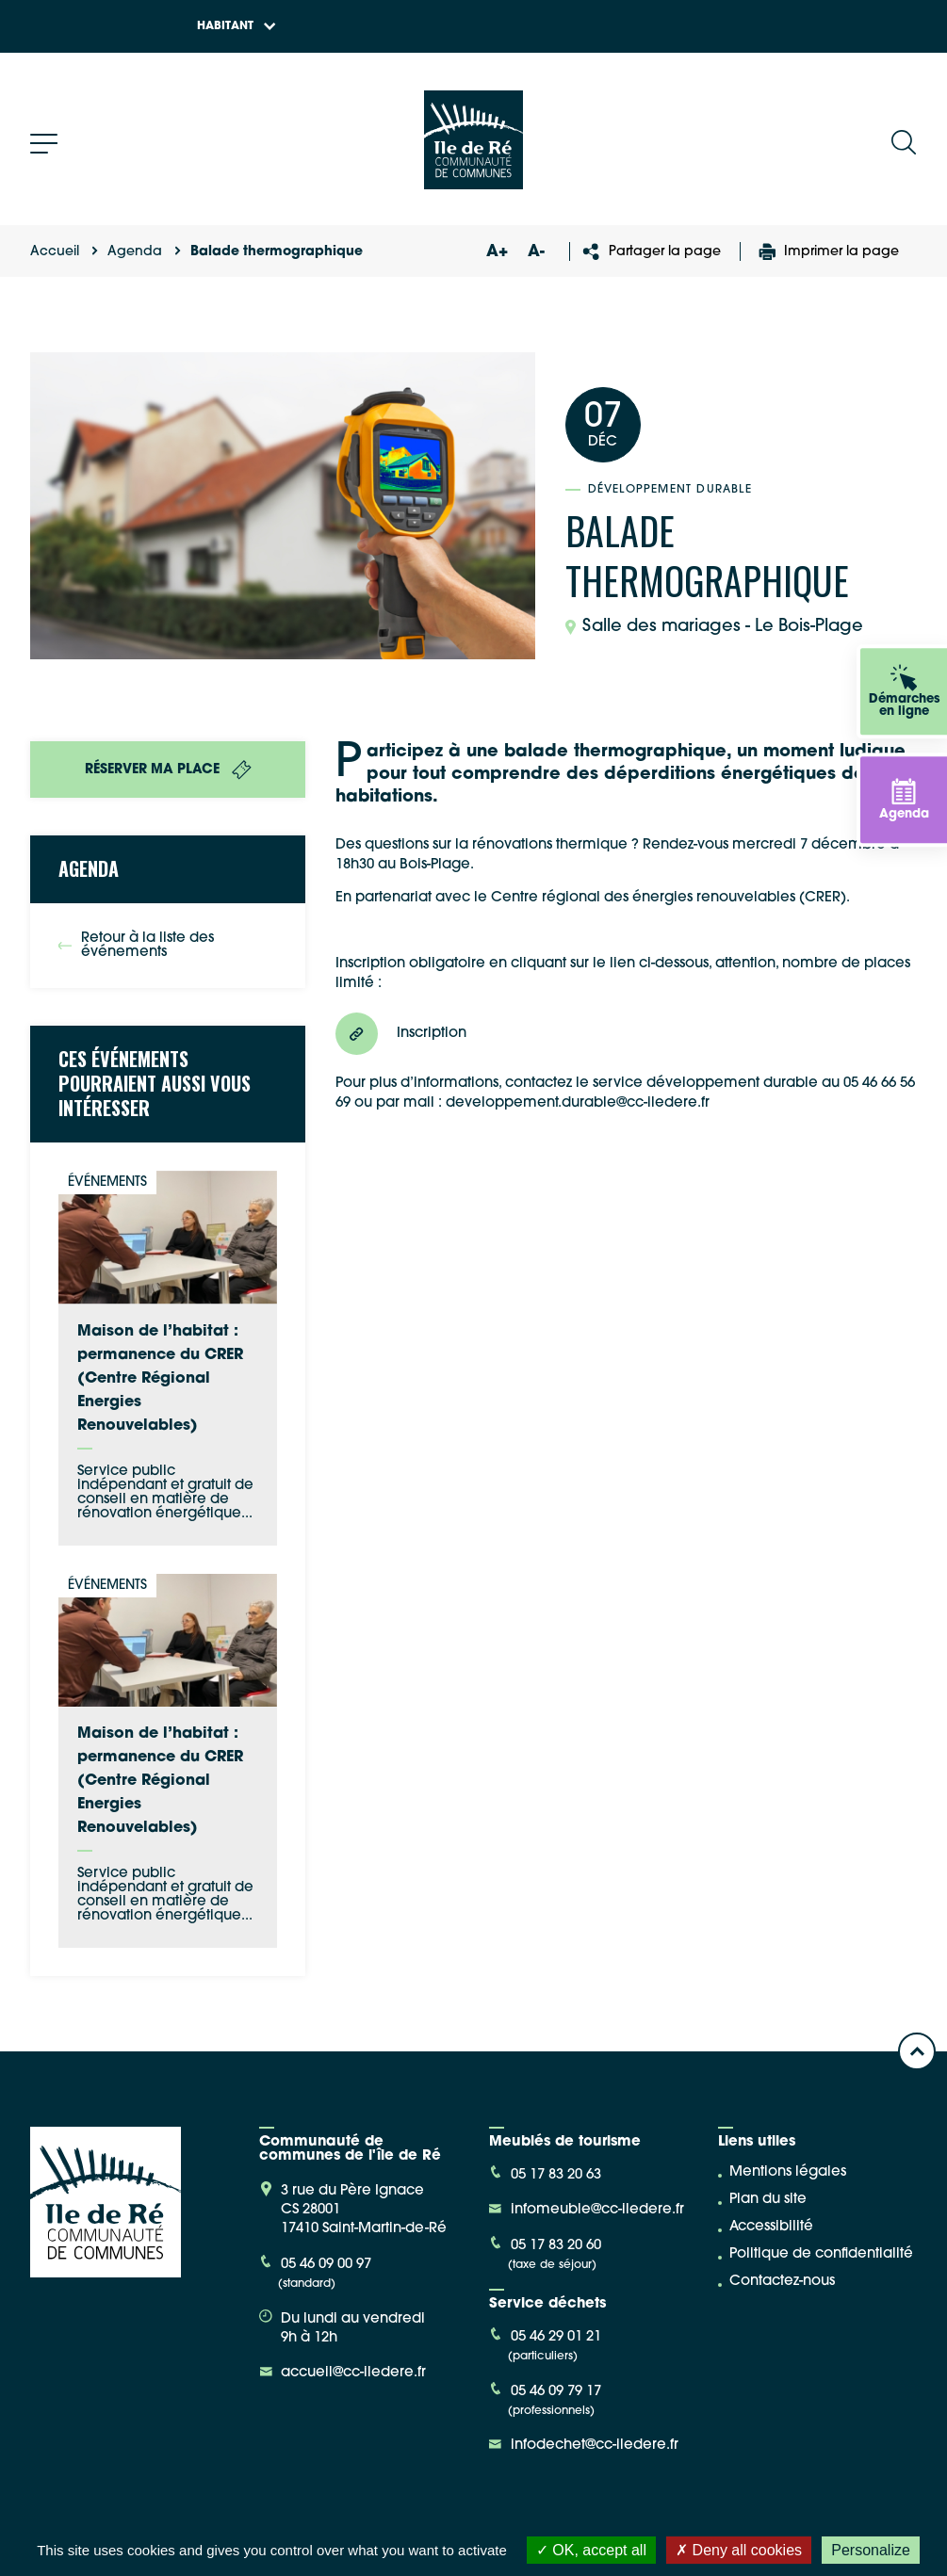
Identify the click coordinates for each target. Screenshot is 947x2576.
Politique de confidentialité (821, 2254)
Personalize (870, 2550)
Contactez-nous (782, 2282)
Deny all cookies (739, 2550)
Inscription (400, 1034)
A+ (496, 252)
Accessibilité (771, 2227)
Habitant (236, 26)
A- (536, 252)
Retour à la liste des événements (136, 946)
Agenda (134, 252)
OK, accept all (591, 2550)
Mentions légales (787, 2172)
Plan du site (768, 2200)
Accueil (54, 252)
